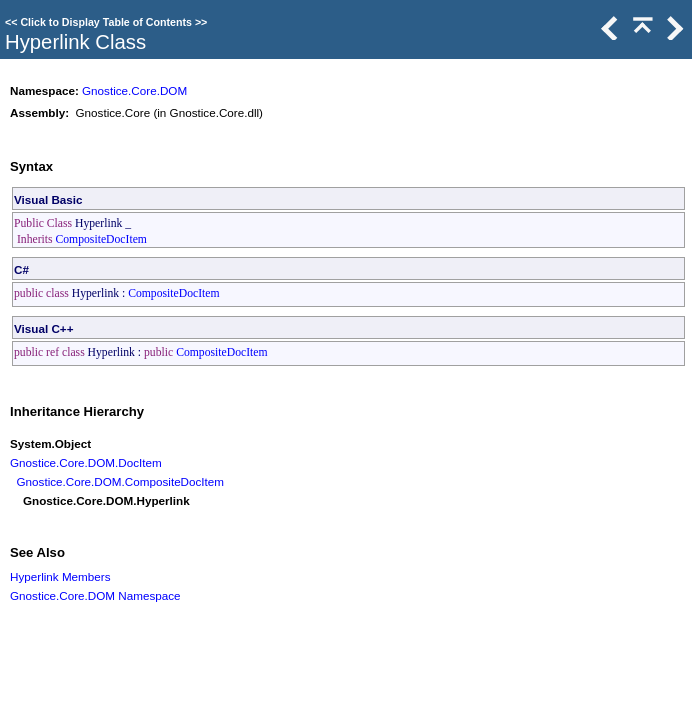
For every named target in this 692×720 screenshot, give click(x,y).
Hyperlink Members (60, 576)
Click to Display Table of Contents (106, 22)
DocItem (139, 462)
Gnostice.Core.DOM (134, 90)
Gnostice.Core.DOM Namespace (95, 595)
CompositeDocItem (101, 239)
